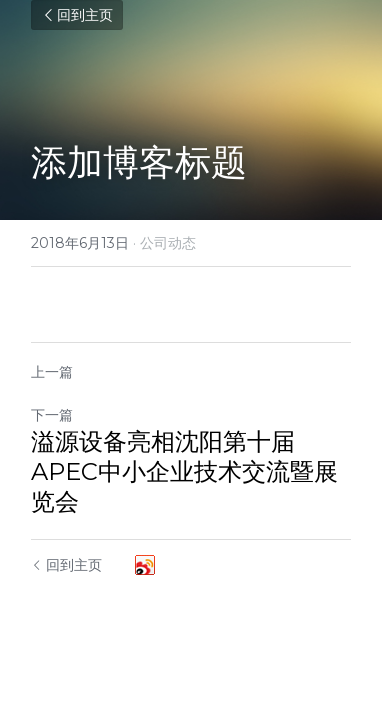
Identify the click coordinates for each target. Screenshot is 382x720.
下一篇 (52, 415)
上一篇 (52, 372)
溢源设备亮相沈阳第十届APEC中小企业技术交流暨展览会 (184, 471)
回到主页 (77, 15)
